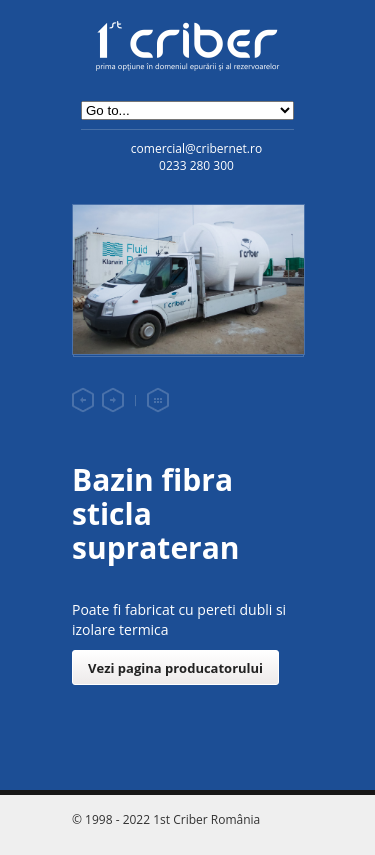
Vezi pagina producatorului (175, 668)
